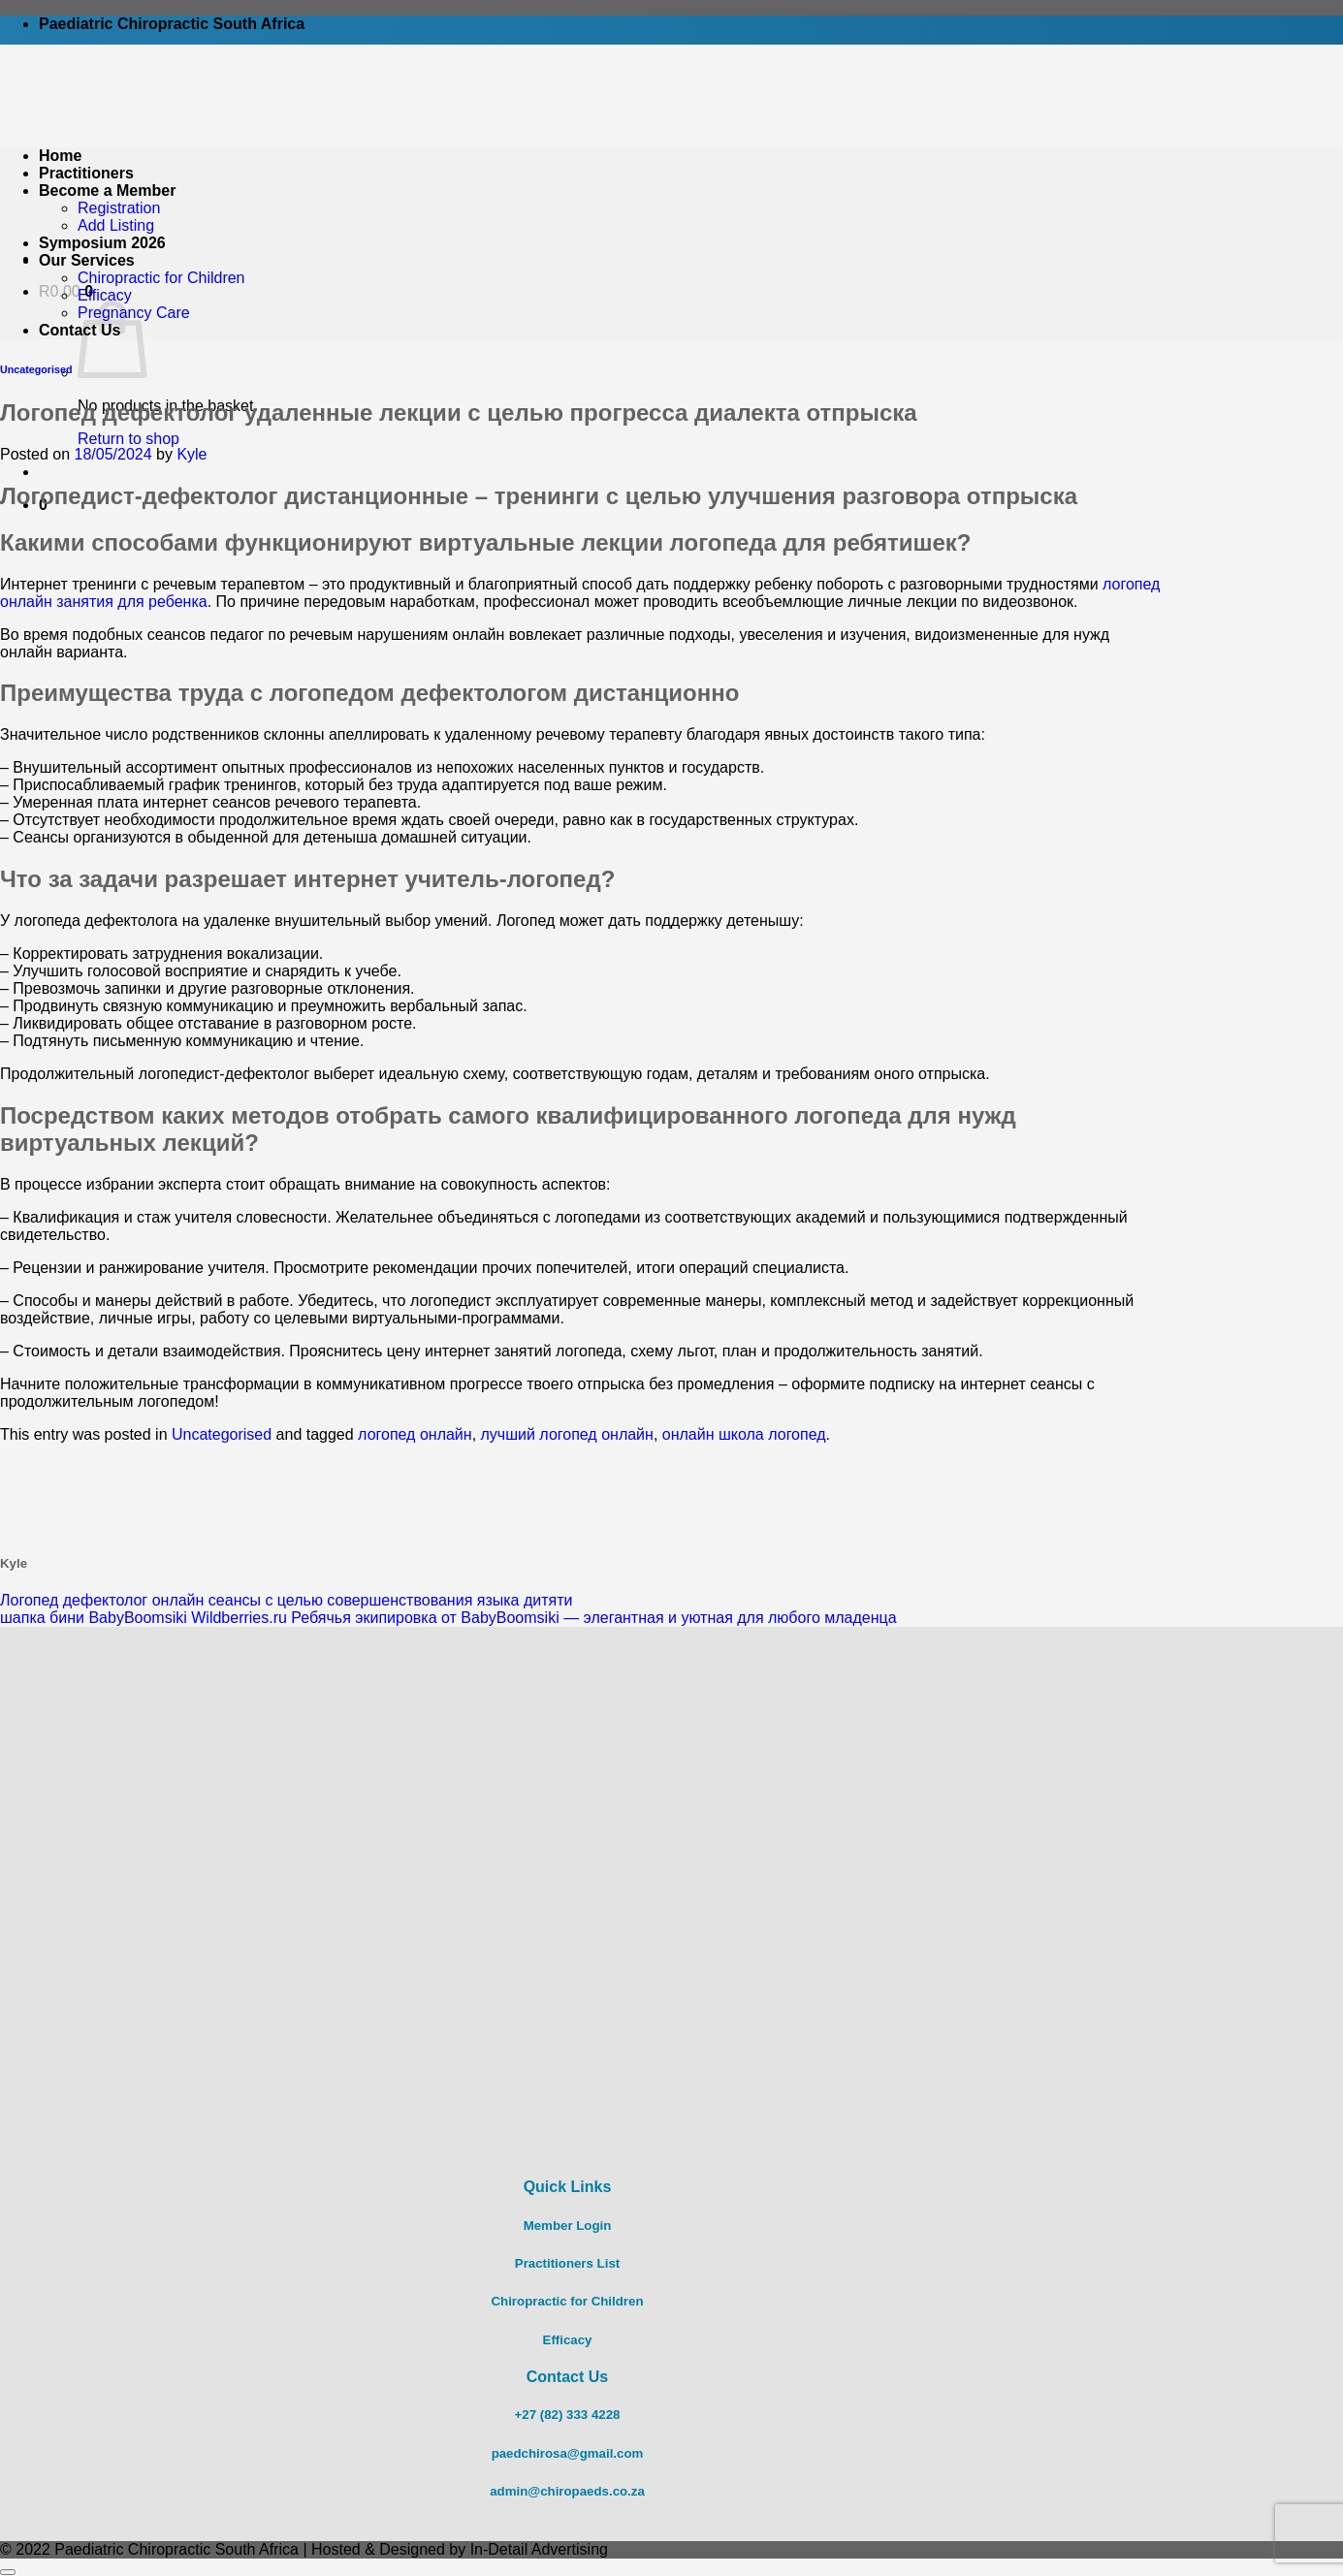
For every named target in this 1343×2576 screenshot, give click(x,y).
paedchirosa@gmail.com (568, 2453)
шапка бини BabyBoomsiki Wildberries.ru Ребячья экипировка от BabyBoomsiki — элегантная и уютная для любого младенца (448, 1617)
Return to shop (128, 438)
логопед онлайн (415, 1434)
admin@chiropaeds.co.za (567, 2491)
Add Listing (116, 225)
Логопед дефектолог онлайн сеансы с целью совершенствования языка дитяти (286, 1600)
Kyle (191, 454)
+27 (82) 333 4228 (568, 2414)
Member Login (568, 2225)
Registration (119, 208)
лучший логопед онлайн (567, 1434)
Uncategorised (36, 369)
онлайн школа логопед (744, 1434)
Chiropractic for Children (161, 278)
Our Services (87, 260)
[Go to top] (8, 2572)
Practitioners (86, 173)
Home (60, 155)
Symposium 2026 (102, 243)
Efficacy (105, 295)
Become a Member (107, 190)
